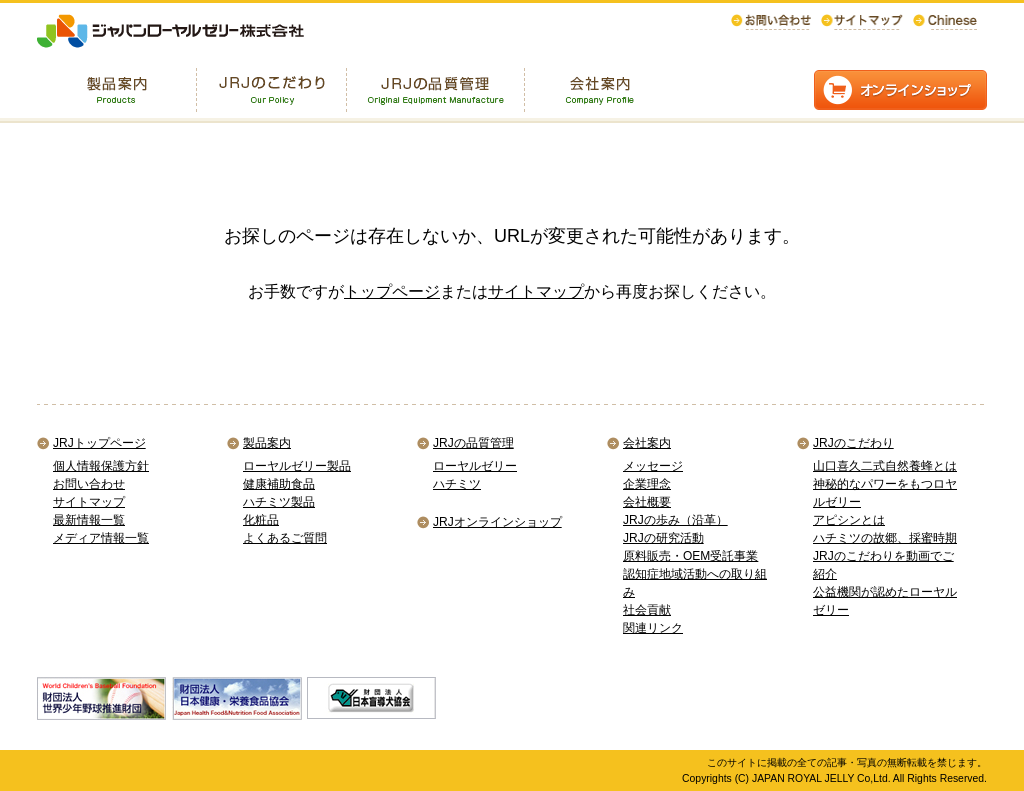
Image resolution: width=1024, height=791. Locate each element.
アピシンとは (849, 520)
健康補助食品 (279, 484)
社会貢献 (647, 610)
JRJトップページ (99, 443)
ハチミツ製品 (279, 502)
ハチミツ (457, 484)
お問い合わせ (89, 484)
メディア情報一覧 (101, 538)
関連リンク (653, 628)
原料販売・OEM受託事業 (690, 556)
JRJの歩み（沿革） (675, 520)
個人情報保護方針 (101, 466)
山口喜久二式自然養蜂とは (885, 466)
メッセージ (653, 466)
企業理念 (647, 484)
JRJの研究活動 (663, 538)
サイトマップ (536, 291)
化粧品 (261, 520)
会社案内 (647, 443)
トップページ (392, 291)
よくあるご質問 (285, 538)
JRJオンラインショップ (497, 522)
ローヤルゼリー (475, 466)
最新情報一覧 (89, 520)
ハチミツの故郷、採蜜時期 (885, 538)
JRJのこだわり (853, 443)
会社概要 (647, 502)
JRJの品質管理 (473, 443)
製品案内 (267, 443)
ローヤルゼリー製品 (297, 466)
